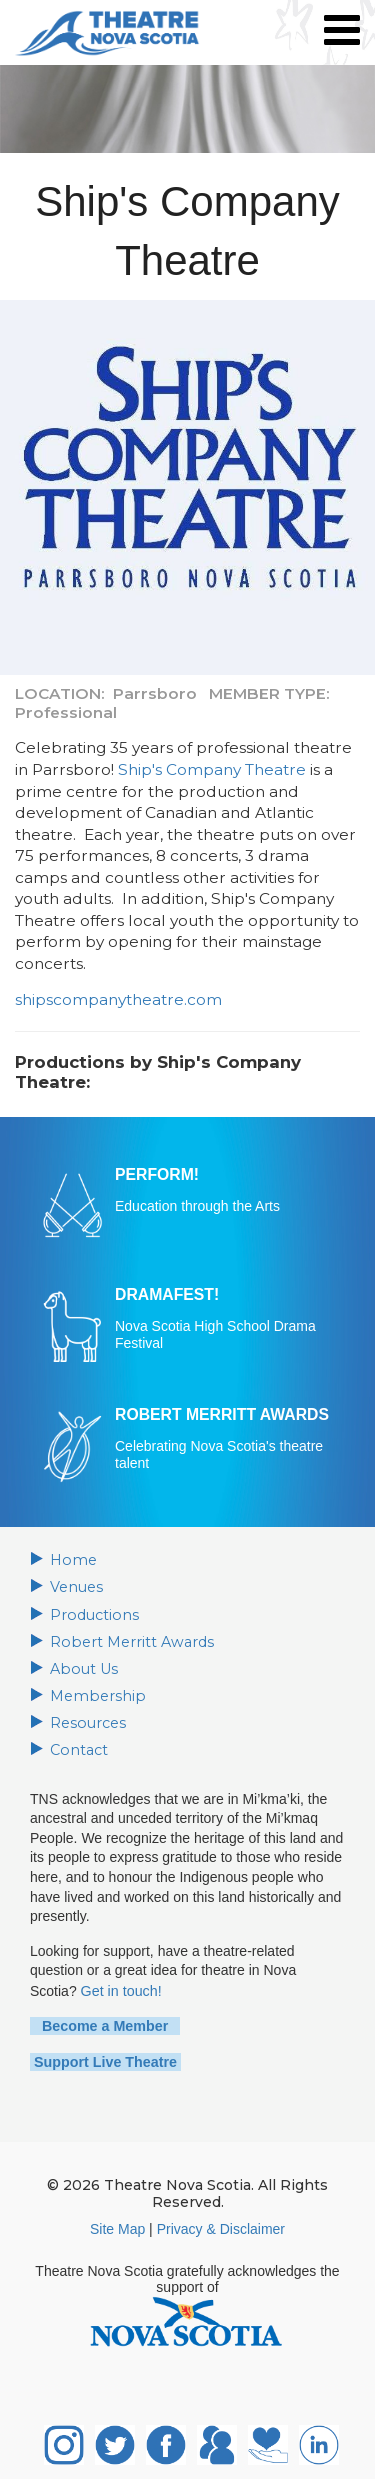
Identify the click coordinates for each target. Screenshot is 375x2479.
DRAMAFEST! (166, 1294)
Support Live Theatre (104, 2056)
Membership (94, 1694)
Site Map (117, 2223)
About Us (82, 1667)
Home (72, 1560)
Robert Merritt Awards (128, 1641)
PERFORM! (156, 1174)
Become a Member (99, 2022)
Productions (92, 1614)
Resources (87, 1721)
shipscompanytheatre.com (118, 999)
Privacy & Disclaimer (221, 2223)
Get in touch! (120, 1987)
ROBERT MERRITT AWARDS (219, 1414)
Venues (76, 1587)
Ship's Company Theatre (212, 769)
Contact (78, 1748)
